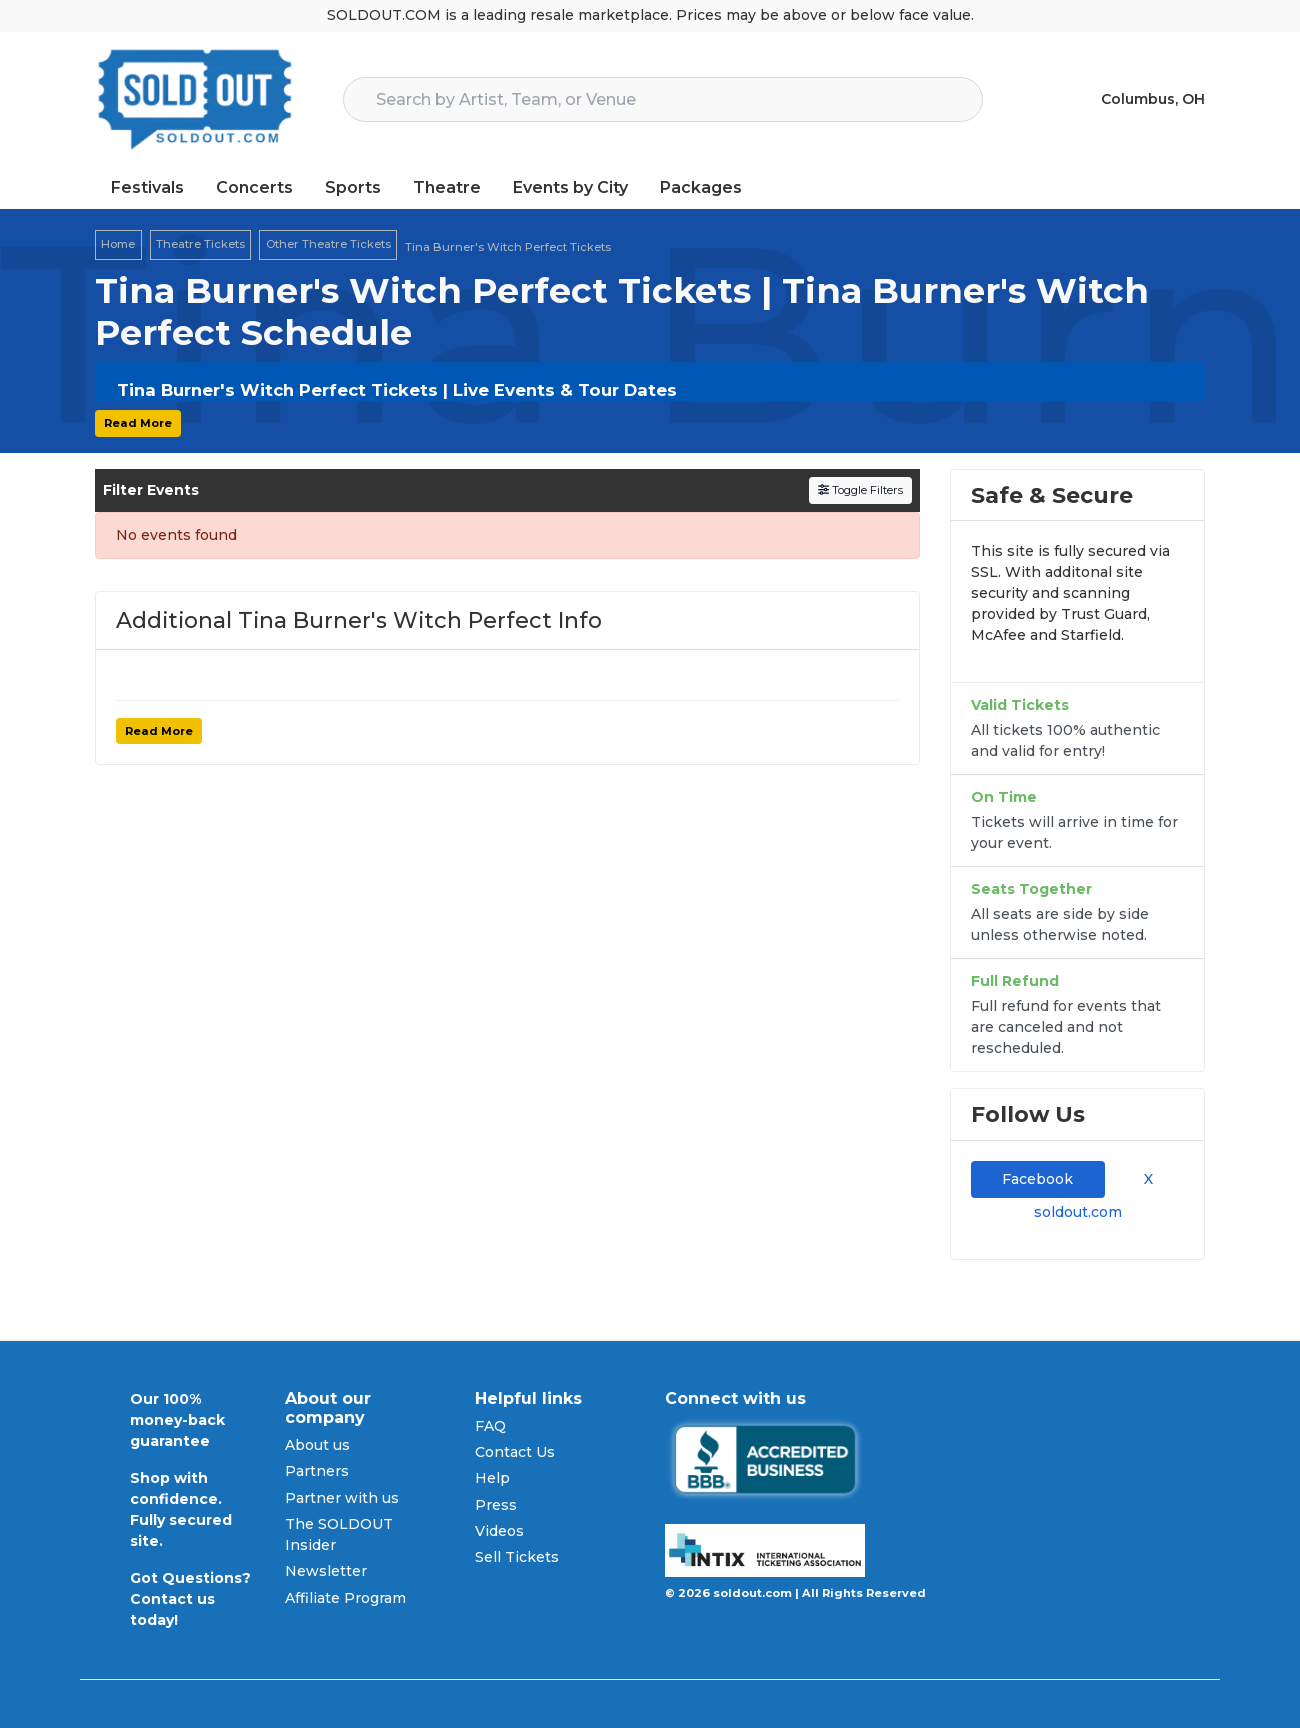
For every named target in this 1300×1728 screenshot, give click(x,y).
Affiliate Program (345, 1598)
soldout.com (1078, 1212)
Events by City (570, 187)
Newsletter (326, 1571)
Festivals (147, 187)
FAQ (490, 1426)
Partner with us (342, 1498)
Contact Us (515, 1452)
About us (317, 1445)
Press (496, 1505)
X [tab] (1144, 1179)
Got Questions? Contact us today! (190, 1599)
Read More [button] (138, 423)
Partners (317, 1471)
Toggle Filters (860, 490)
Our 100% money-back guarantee (177, 1420)
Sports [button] (353, 187)
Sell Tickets (517, 1557)
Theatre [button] (447, 187)
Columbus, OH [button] (1153, 99)
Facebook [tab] (1037, 1179)
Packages (701, 187)
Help (492, 1478)
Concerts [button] (254, 187)
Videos (499, 1531)
